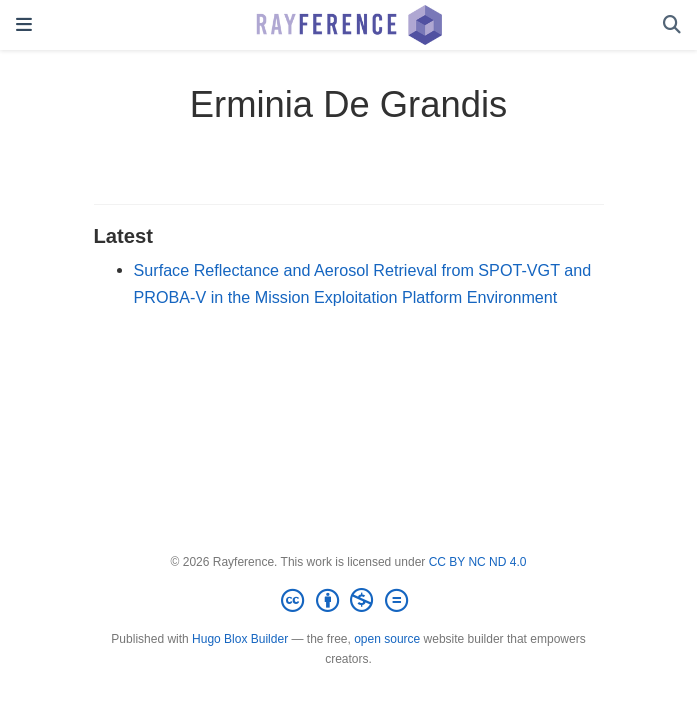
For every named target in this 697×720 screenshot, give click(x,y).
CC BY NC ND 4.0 (478, 562)
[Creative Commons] (348, 601)
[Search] (672, 25)
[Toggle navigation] (24, 25)
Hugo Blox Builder (240, 639)
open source (387, 639)
